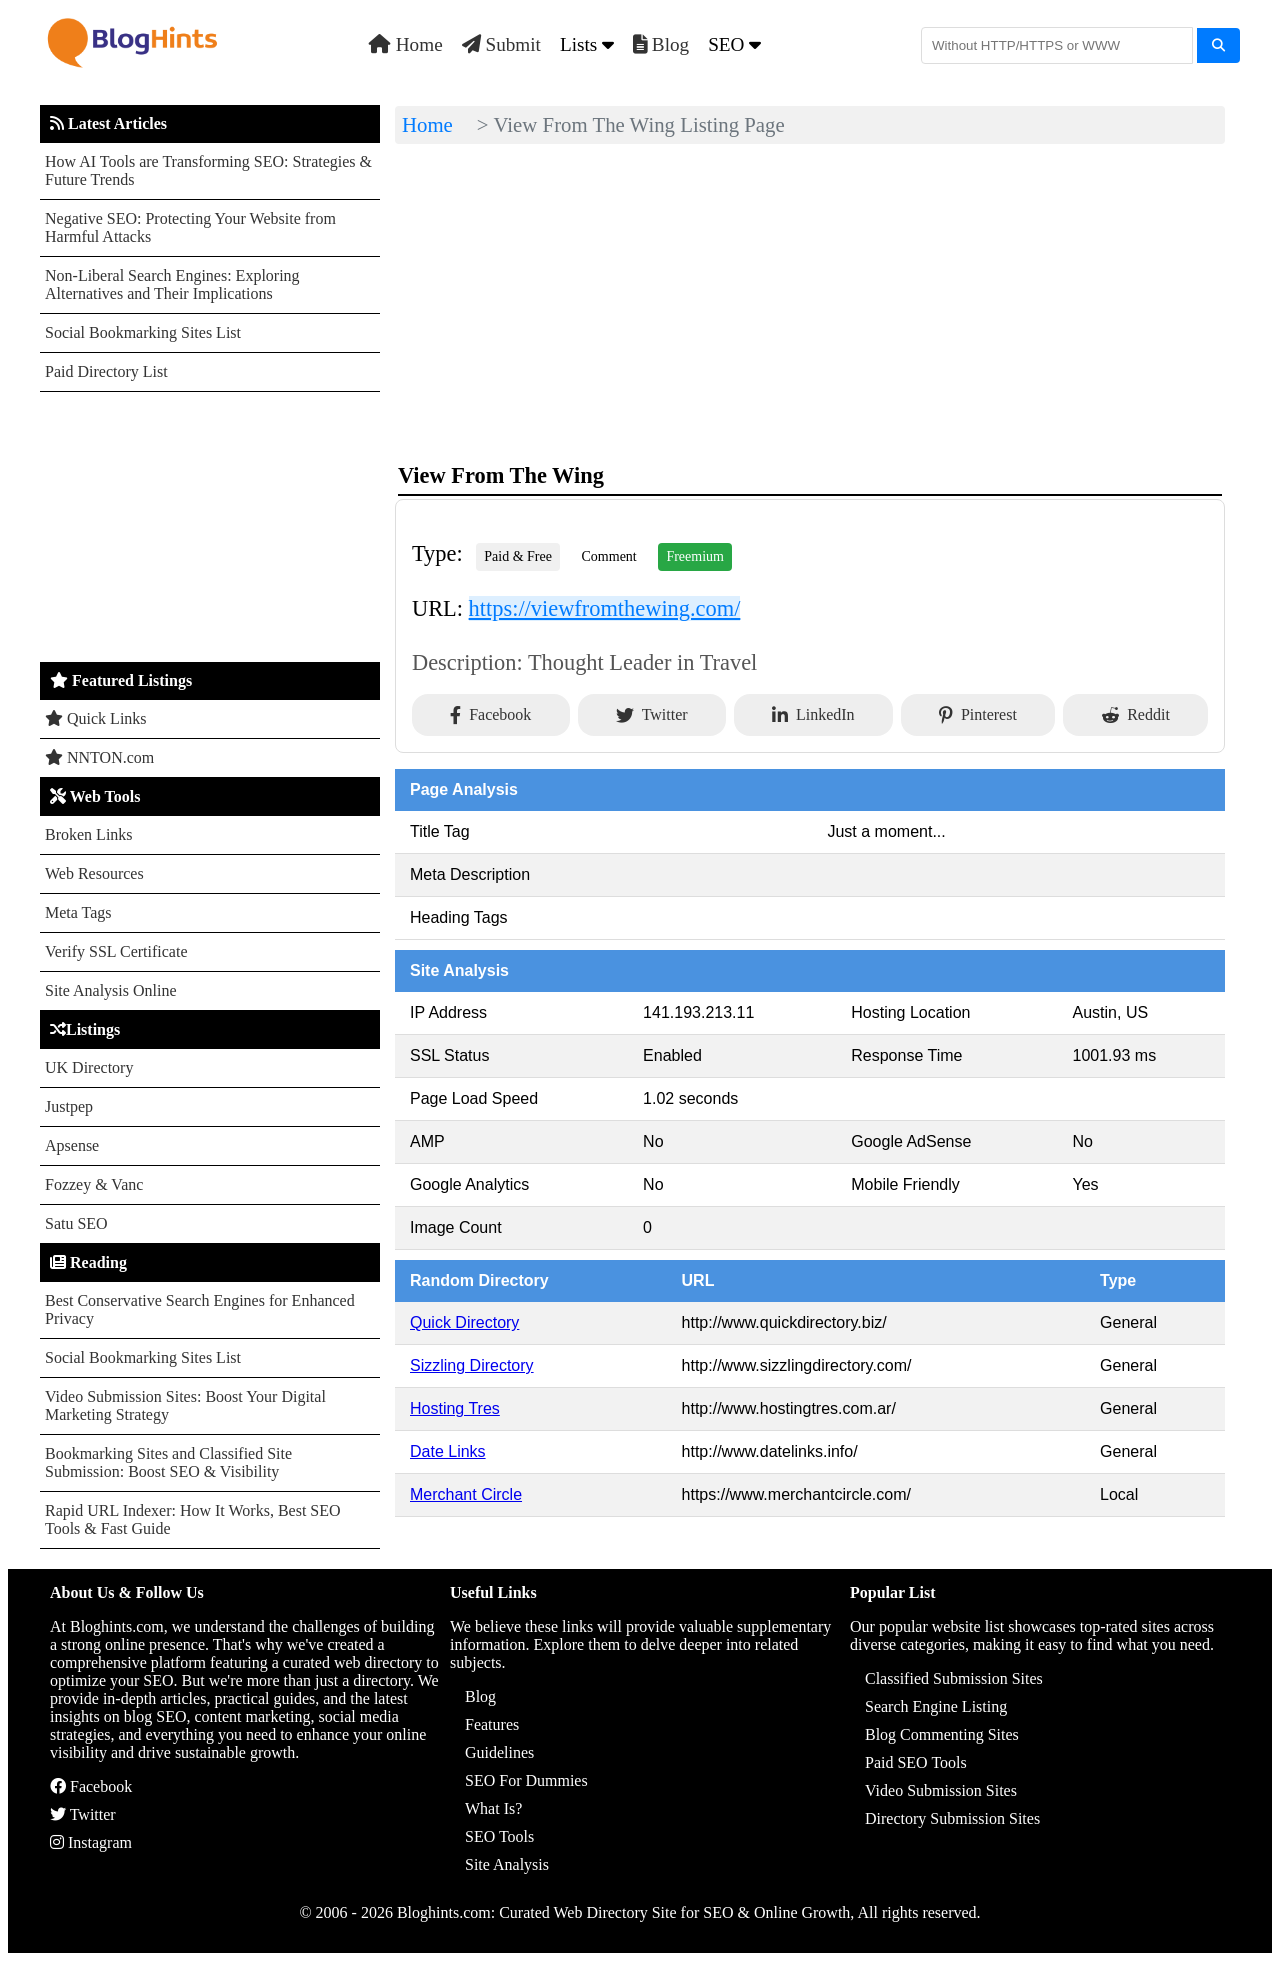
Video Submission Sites (941, 1790)
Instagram (91, 1842)
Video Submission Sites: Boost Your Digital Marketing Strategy (185, 1405)
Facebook (91, 1786)
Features (492, 1724)
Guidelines (499, 1752)
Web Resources (94, 873)
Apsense (72, 1145)
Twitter (83, 1814)
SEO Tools (499, 1836)
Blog (661, 44)
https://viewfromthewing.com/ (605, 608)
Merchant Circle (466, 1494)
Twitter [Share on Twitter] (652, 715)
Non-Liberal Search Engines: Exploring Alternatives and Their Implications (172, 284)
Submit (501, 44)
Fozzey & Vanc (94, 1184)
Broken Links (89, 834)
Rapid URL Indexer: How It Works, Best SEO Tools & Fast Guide (193, 1519)
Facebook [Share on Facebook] (490, 715)
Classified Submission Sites (954, 1678)
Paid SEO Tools (916, 1762)
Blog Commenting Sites (942, 1734)
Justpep (69, 1106)
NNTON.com (99, 757)
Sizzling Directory (472, 1365)
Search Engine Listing (936, 1706)
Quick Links (96, 718)
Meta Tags (78, 912)
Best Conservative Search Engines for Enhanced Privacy (200, 1309)
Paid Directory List (106, 371)
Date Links (448, 1451)
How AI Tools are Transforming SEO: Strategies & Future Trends (208, 170)
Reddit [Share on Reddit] (1135, 715)
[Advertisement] (210, 527)
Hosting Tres (455, 1408)
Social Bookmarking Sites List (143, 332)
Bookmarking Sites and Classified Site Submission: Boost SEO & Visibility (168, 1462)
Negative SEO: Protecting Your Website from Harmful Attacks (190, 227)
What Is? (493, 1808)
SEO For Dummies (526, 1780)
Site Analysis (507, 1864)
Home (406, 44)
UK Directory (89, 1067)
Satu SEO (76, 1223)
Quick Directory (464, 1322)
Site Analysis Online (111, 990)
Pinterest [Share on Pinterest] (978, 715)
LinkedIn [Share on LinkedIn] (813, 715)
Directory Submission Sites (952, 1818)
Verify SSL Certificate (116, 951)
